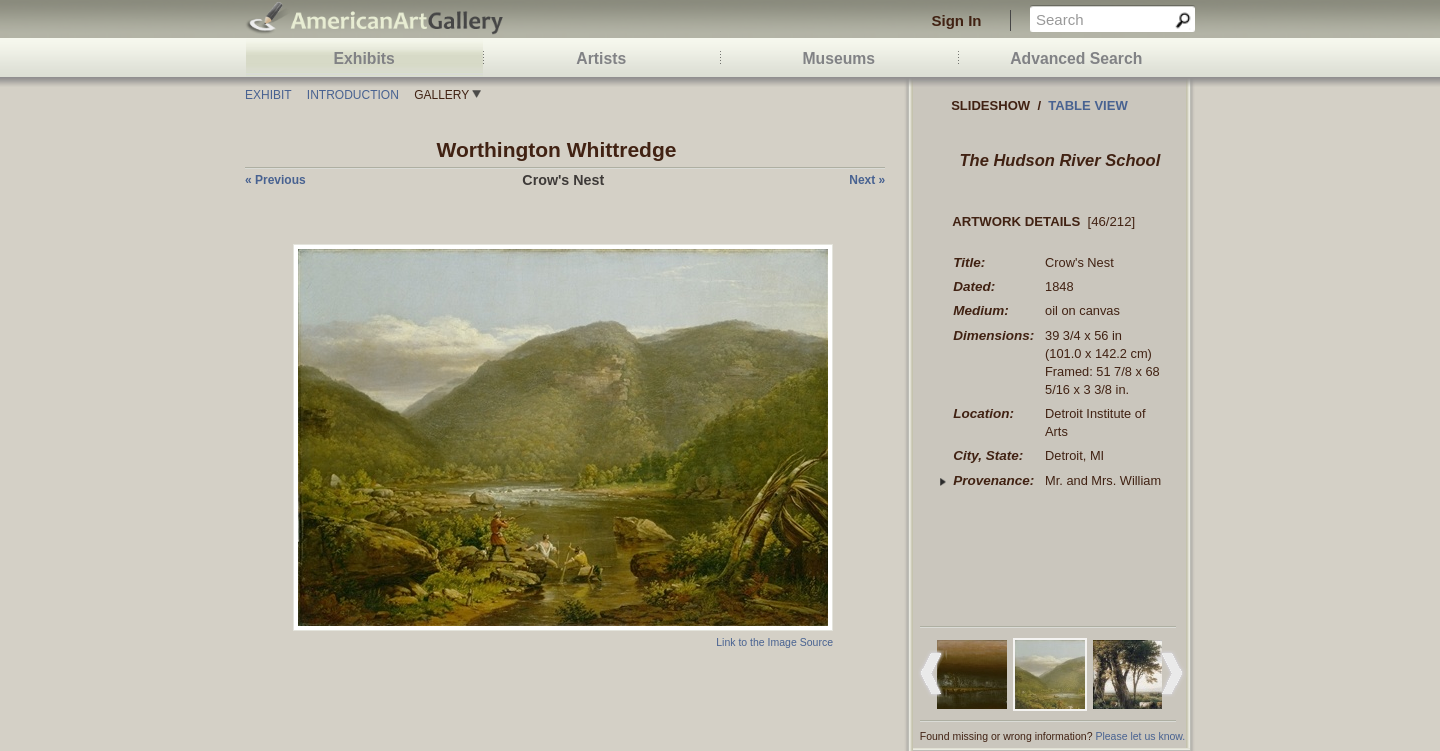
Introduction (353, 95)
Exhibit (268, 95)
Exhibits (364, 58)
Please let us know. (1140, 736)
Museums (838, 58)
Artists (601, 58)
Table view (1088, 105)
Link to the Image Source (774, 642)
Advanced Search (1076, 58)
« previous (275, 180)
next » (867, 180)
